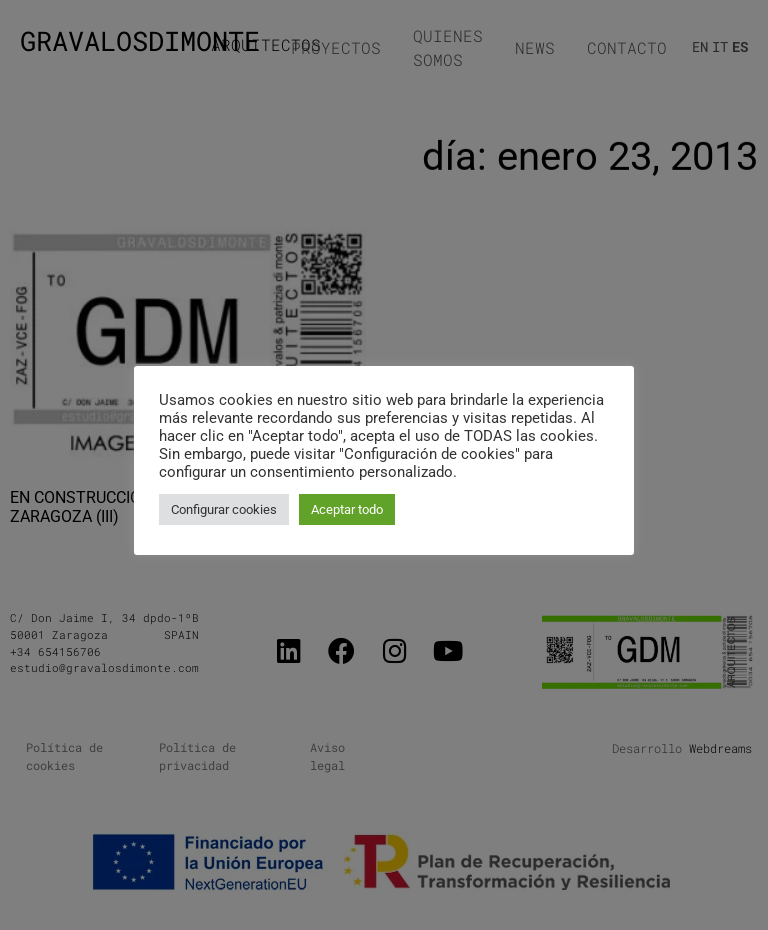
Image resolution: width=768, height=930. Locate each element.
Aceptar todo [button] (347, 509)
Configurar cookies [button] (224, 509)
